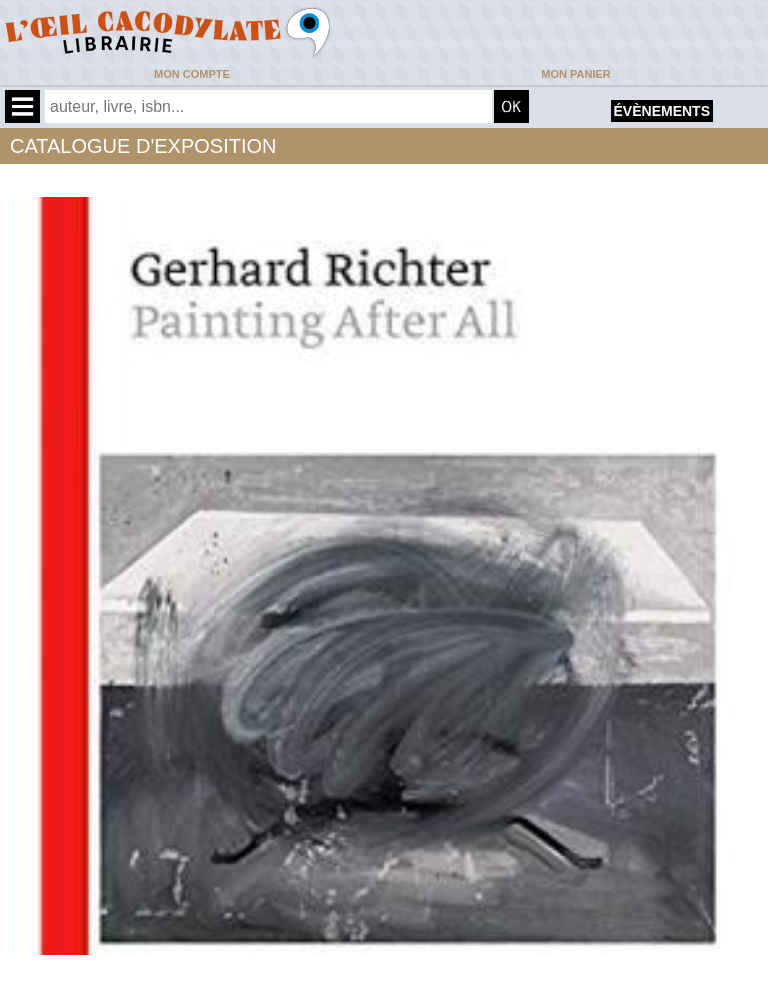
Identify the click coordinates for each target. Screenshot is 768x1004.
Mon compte (192, 74)
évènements (662, 111)
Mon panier (575, 74)
